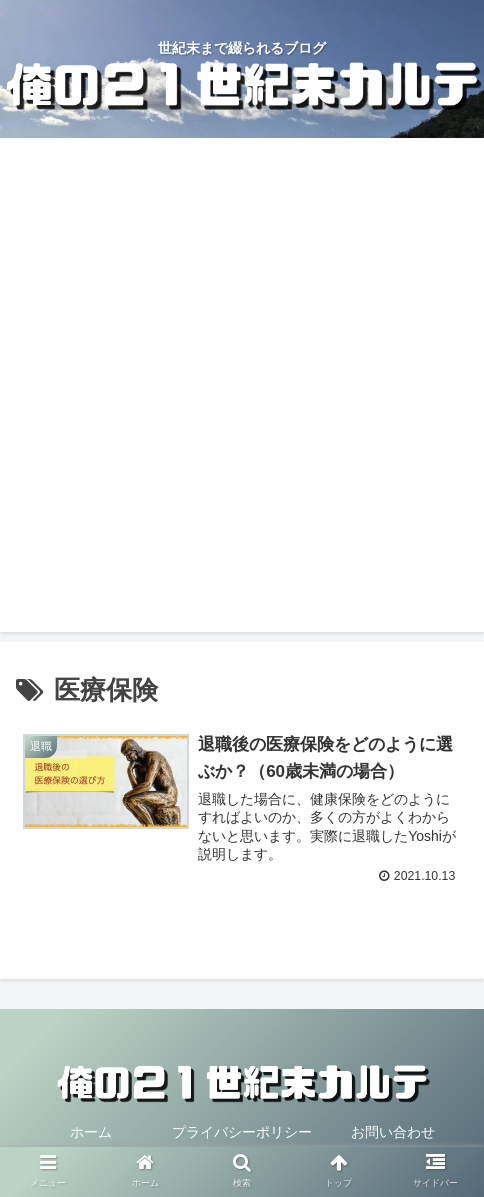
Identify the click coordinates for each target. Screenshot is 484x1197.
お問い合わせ (393, 1132)
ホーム (91, 1132)
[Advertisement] (242, 390)
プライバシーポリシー (242, 1132)
